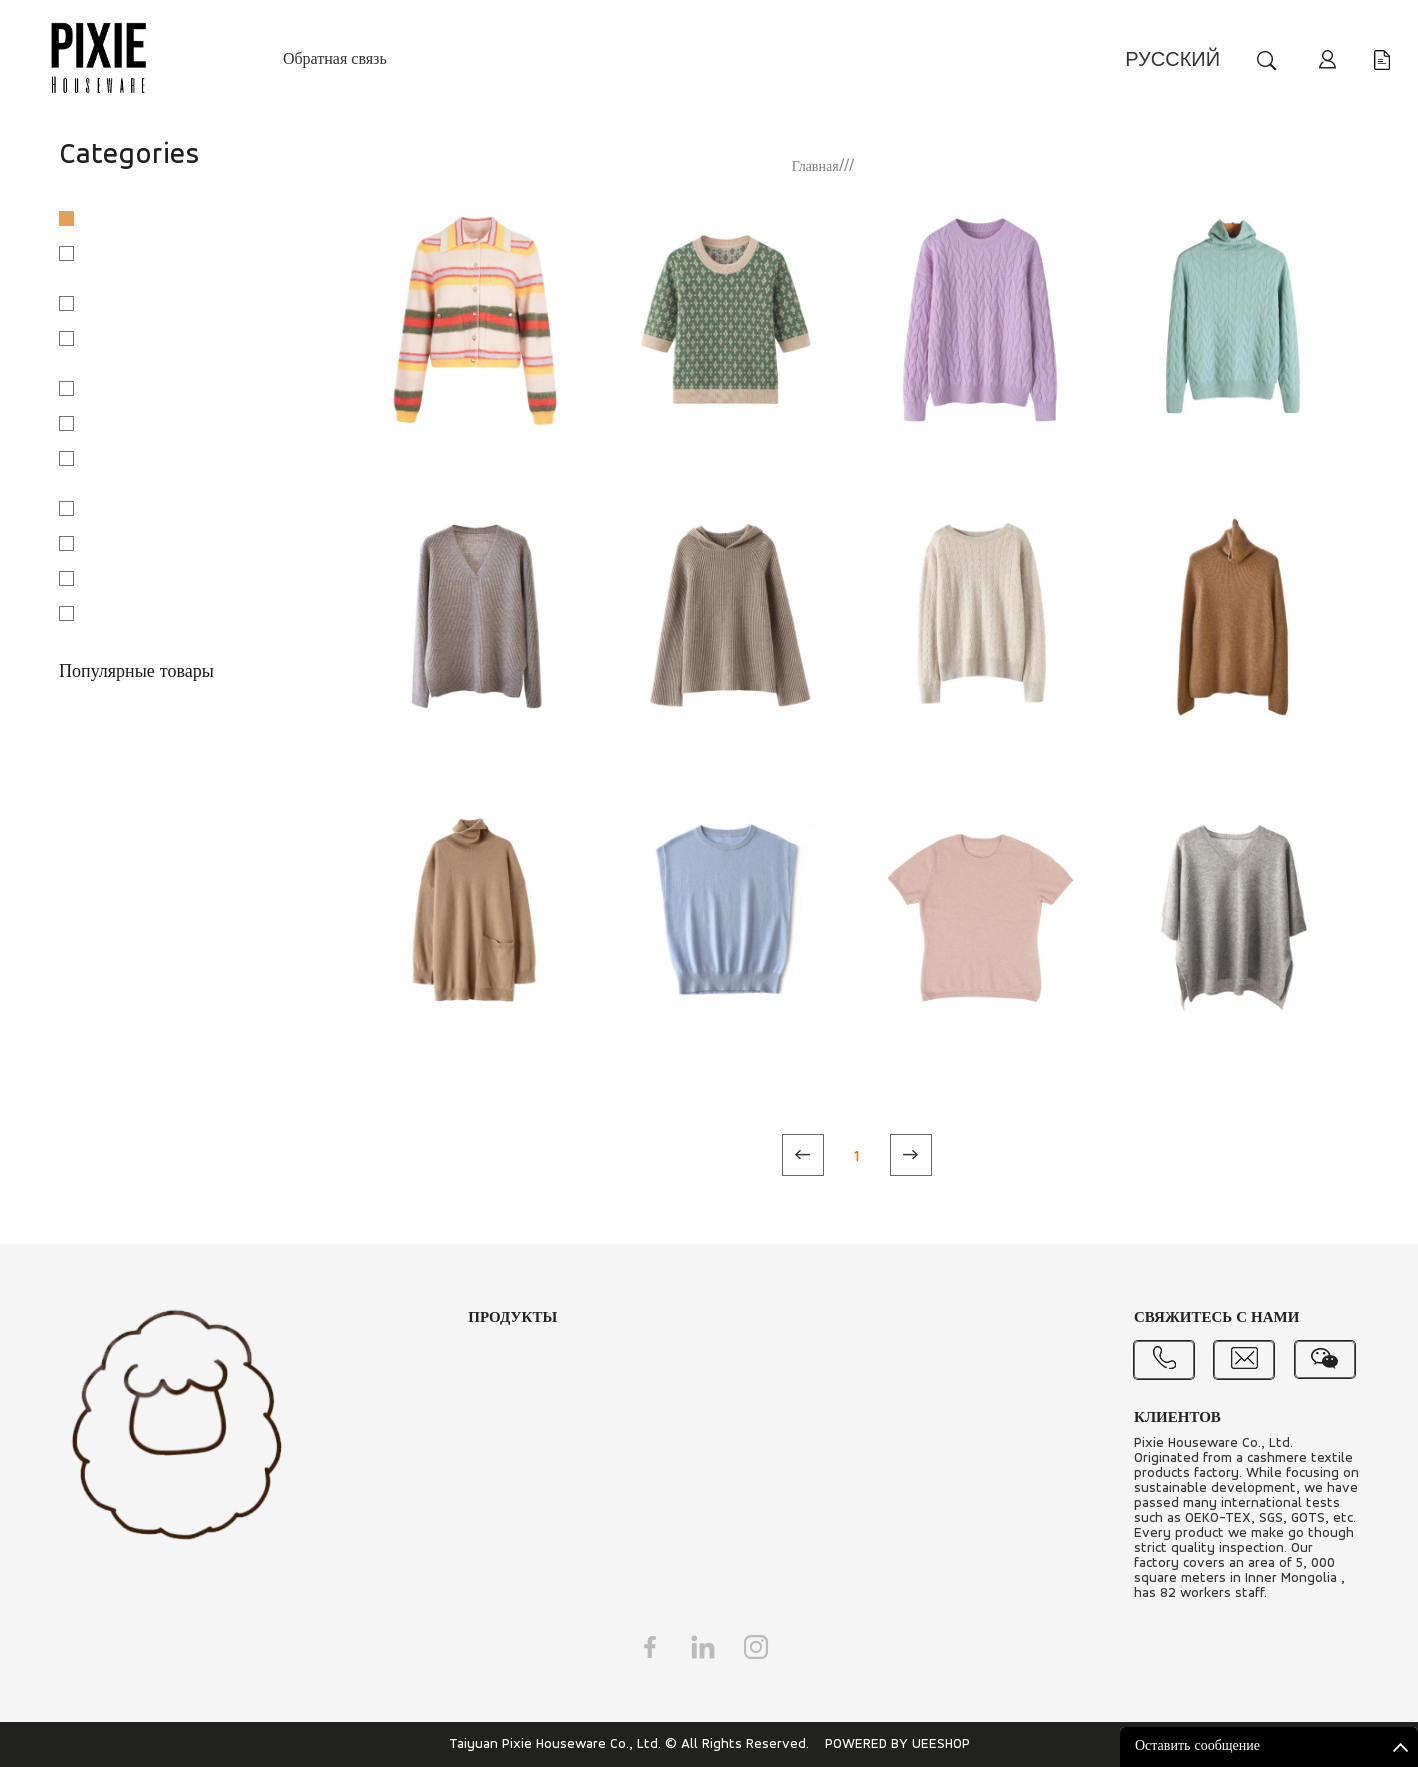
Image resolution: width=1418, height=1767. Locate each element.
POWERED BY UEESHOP (897, 1744)
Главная (815, 167)
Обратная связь (335, 60)
